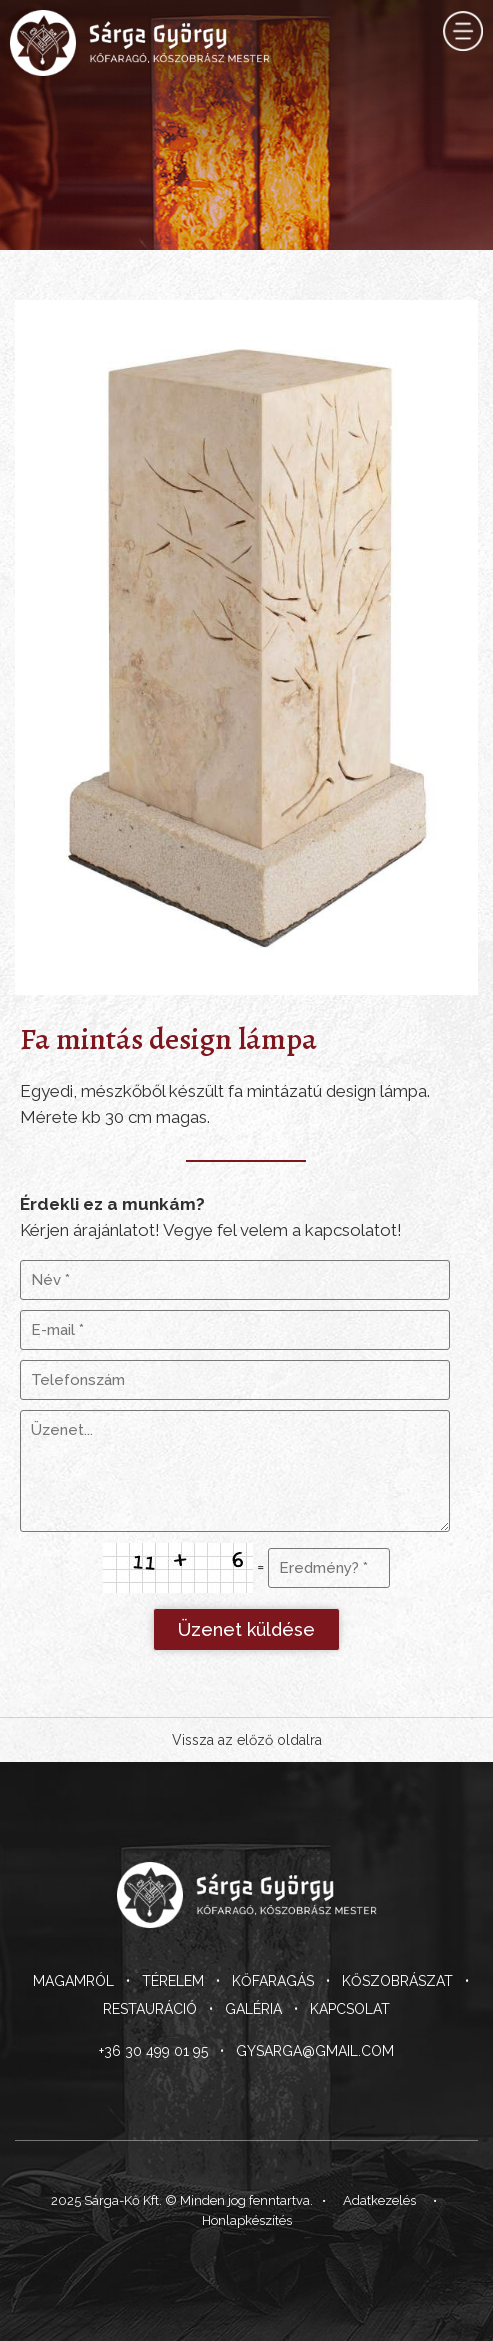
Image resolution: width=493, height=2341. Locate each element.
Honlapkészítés (247, 2220)
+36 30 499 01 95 (153, 2051)
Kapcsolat (350, 2009)
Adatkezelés (379, 2200)
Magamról (73, 1981)
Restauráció (150, 2009)
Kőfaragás (273, 1981)
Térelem (173, 1981)
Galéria (253, 2009)
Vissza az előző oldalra (247, 1740)
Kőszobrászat (397, 1981)
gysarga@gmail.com (315, 2051)
